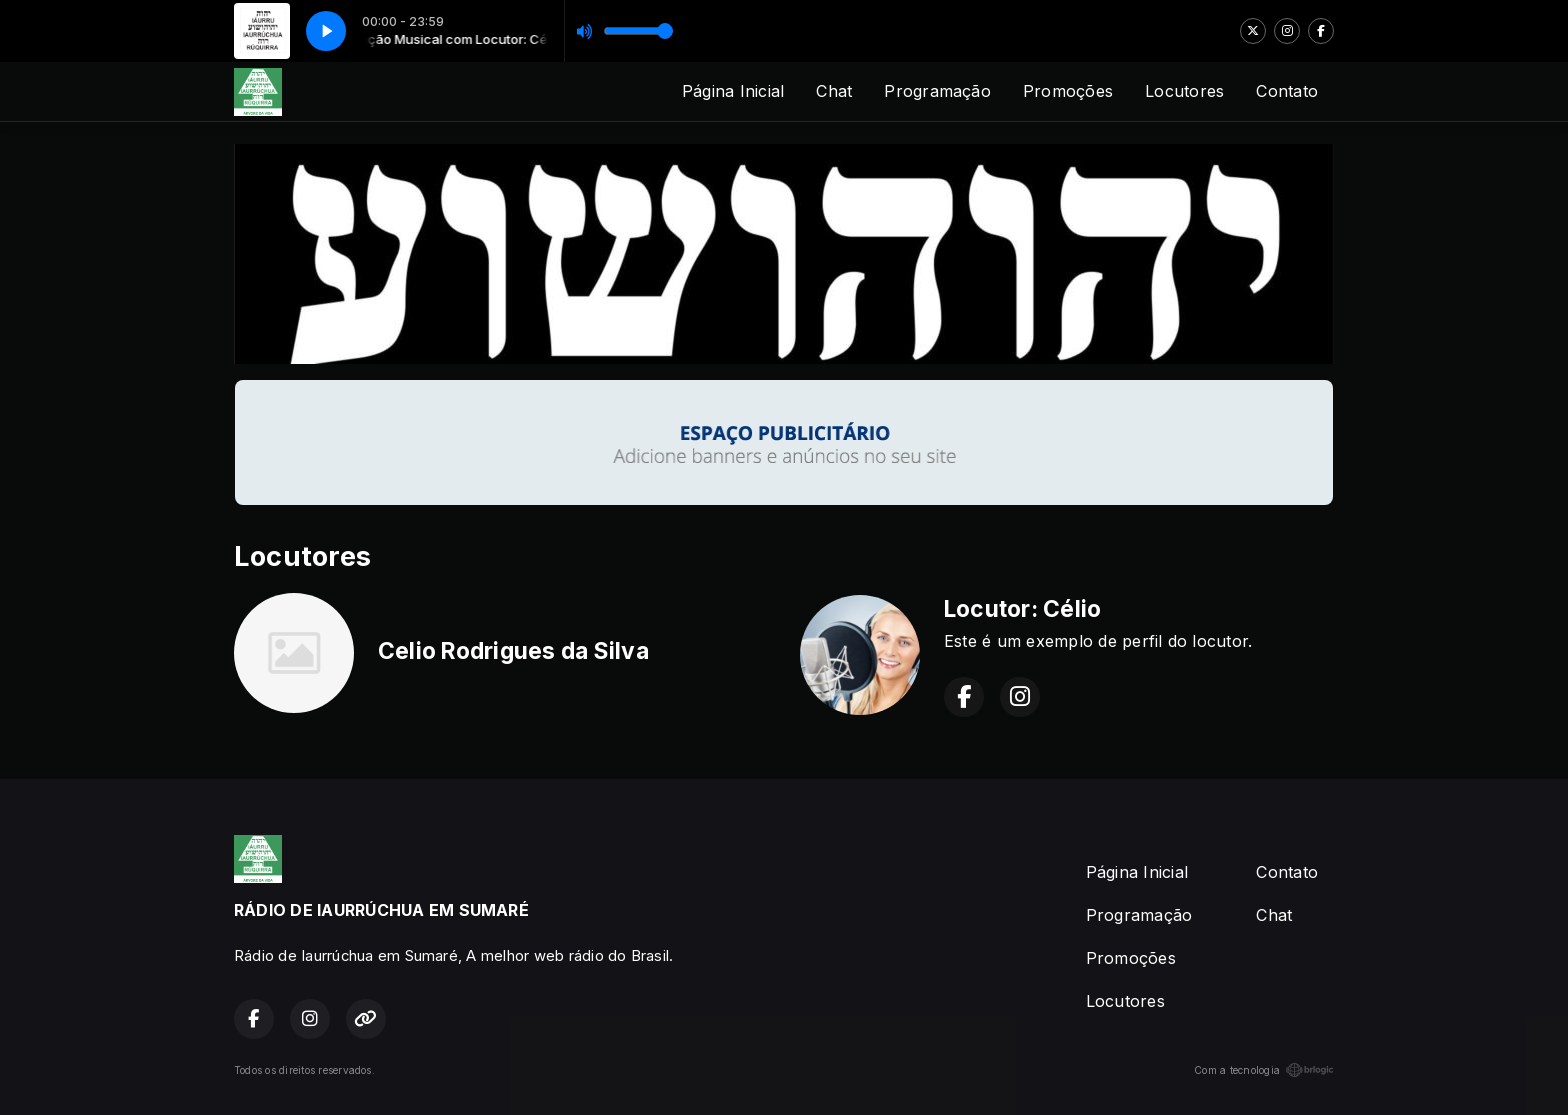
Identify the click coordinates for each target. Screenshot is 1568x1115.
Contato (1287, 91)
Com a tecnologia (1264, 1070)
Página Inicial (733, 91)
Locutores (1184, 91)
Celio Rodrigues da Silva (513, 651)
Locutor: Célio (1022, 609)
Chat (834, 91)
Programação (937, 91)
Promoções (1068, 91)
